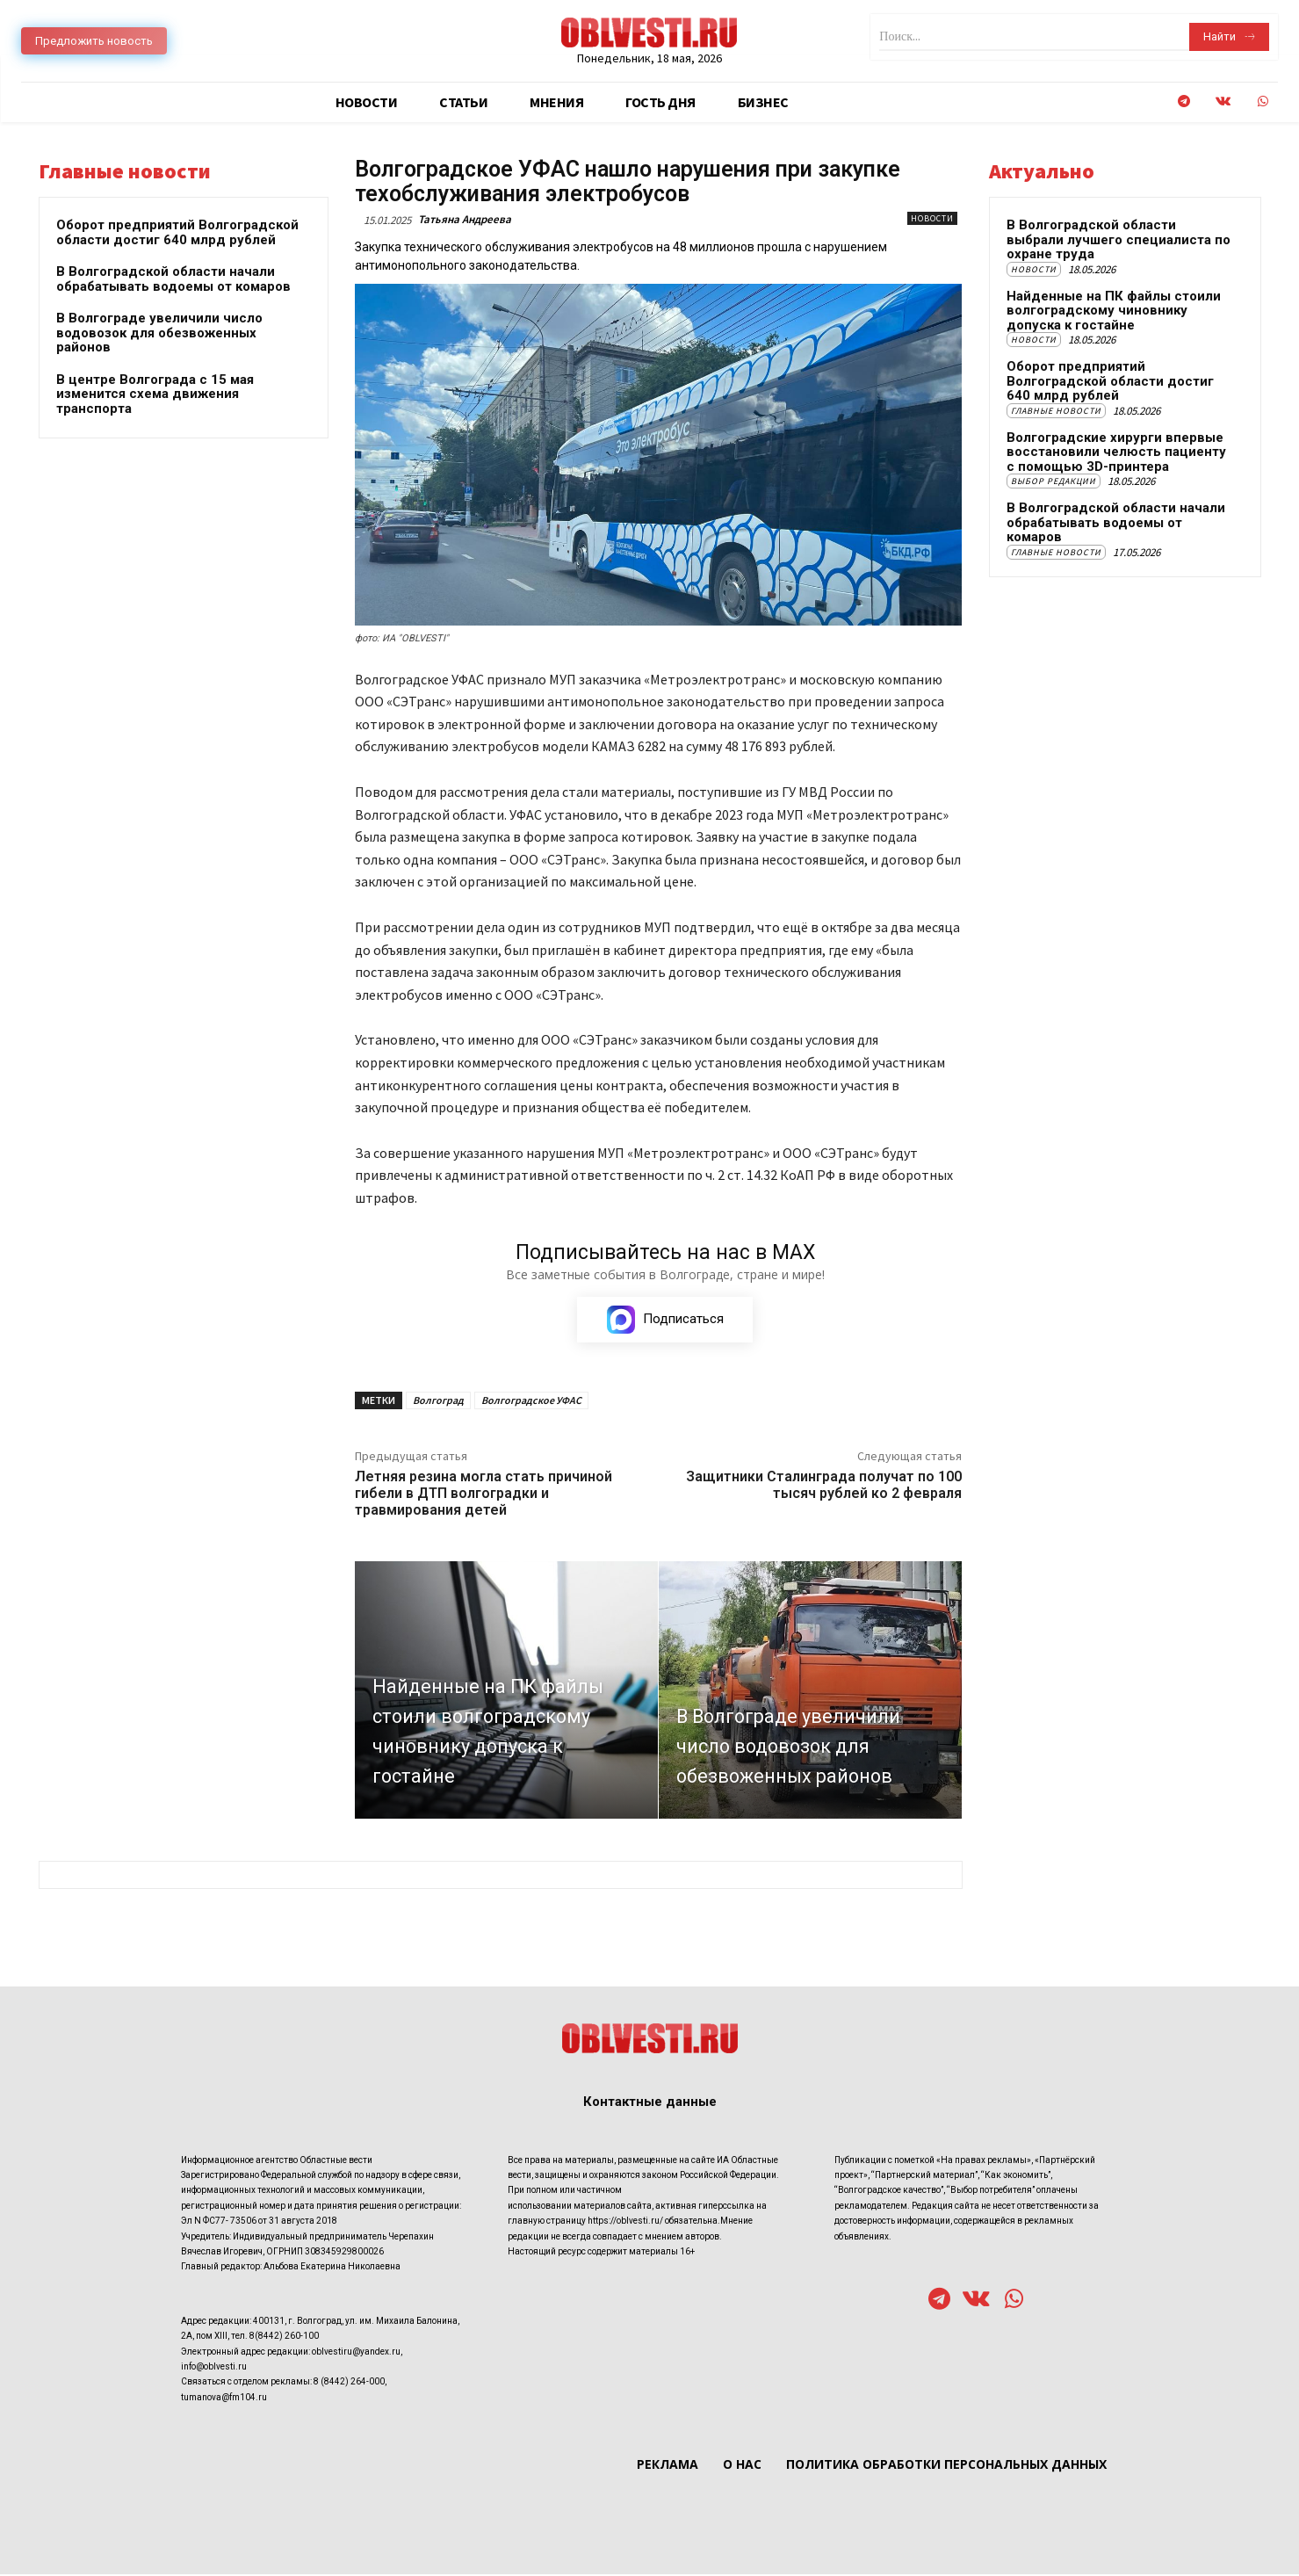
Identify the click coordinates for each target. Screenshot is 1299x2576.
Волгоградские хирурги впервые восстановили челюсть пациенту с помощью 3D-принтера (1116, 452)
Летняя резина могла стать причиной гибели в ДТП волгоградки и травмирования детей (483, 1496)
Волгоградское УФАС (531, 1402)
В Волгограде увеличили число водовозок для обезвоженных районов (159, 332)
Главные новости (1056, 410)
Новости (932, 218)
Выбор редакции (1053, 481)
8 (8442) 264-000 (349, 2383)
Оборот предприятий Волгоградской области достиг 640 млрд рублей (177, 232)
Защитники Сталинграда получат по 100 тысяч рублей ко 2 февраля (824, 1487)
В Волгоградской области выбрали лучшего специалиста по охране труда (1118, 239)
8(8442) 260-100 (284, 2337)
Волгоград (438, 1402)
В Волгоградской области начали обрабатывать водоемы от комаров (173, 279)
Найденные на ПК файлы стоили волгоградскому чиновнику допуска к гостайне (1114, 310)
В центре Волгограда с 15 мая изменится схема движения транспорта (155, 394)
